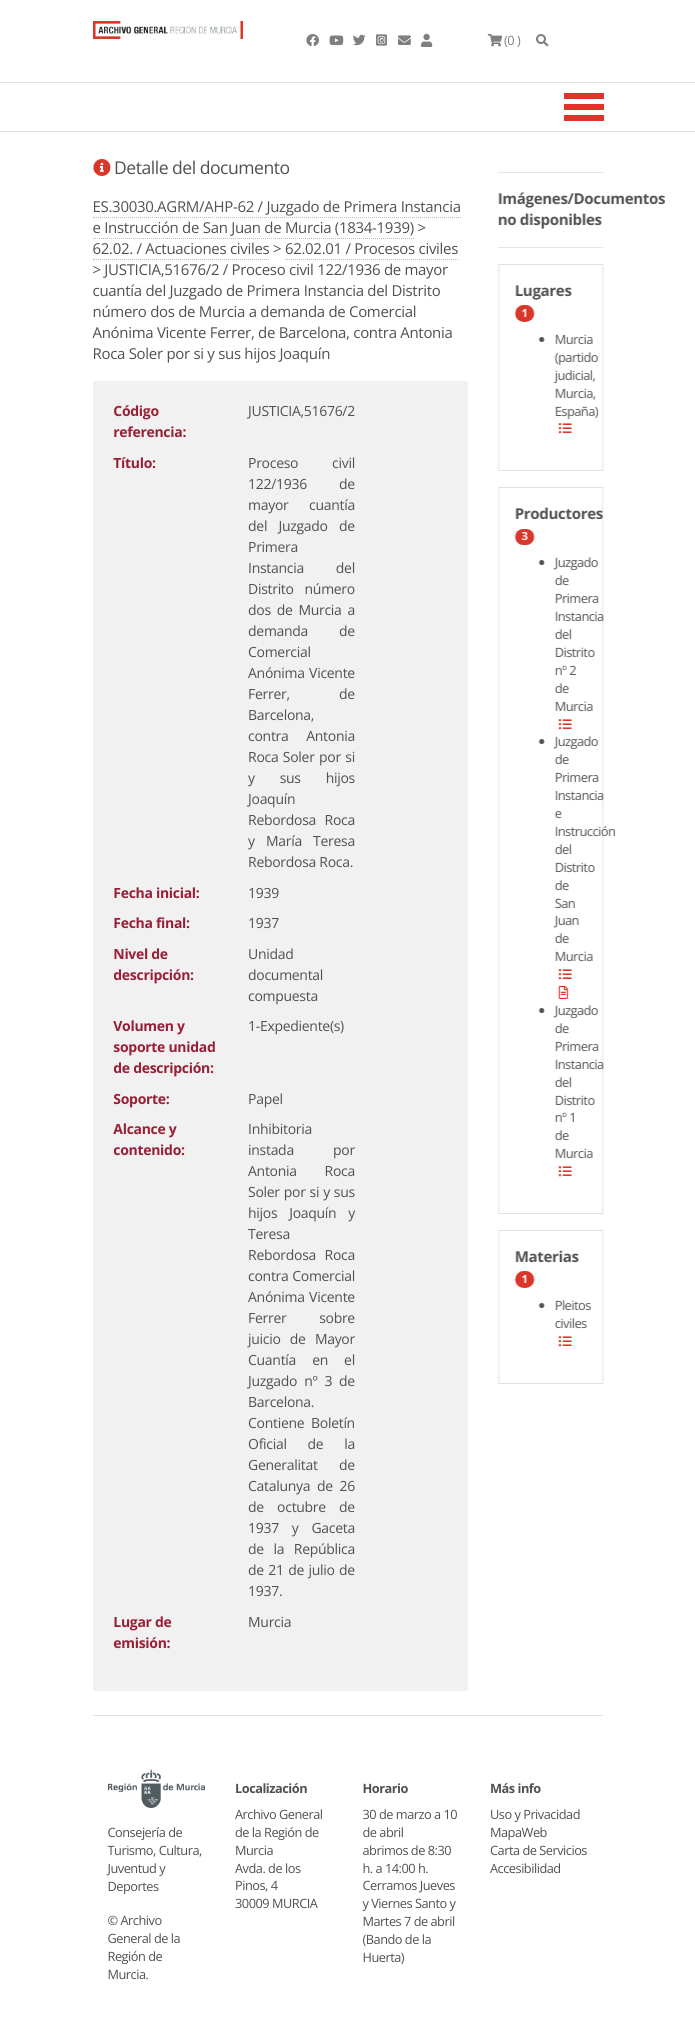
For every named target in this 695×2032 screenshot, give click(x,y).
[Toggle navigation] (609, 107)
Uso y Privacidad (535, 1814)
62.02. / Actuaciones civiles (181, 249)
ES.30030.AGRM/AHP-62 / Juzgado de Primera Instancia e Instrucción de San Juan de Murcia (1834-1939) (277, 217)
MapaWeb (518, 1832)
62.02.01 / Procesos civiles (371, 249)
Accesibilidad (525, 1868)
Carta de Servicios (538, 1850)
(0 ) (504, 40)
